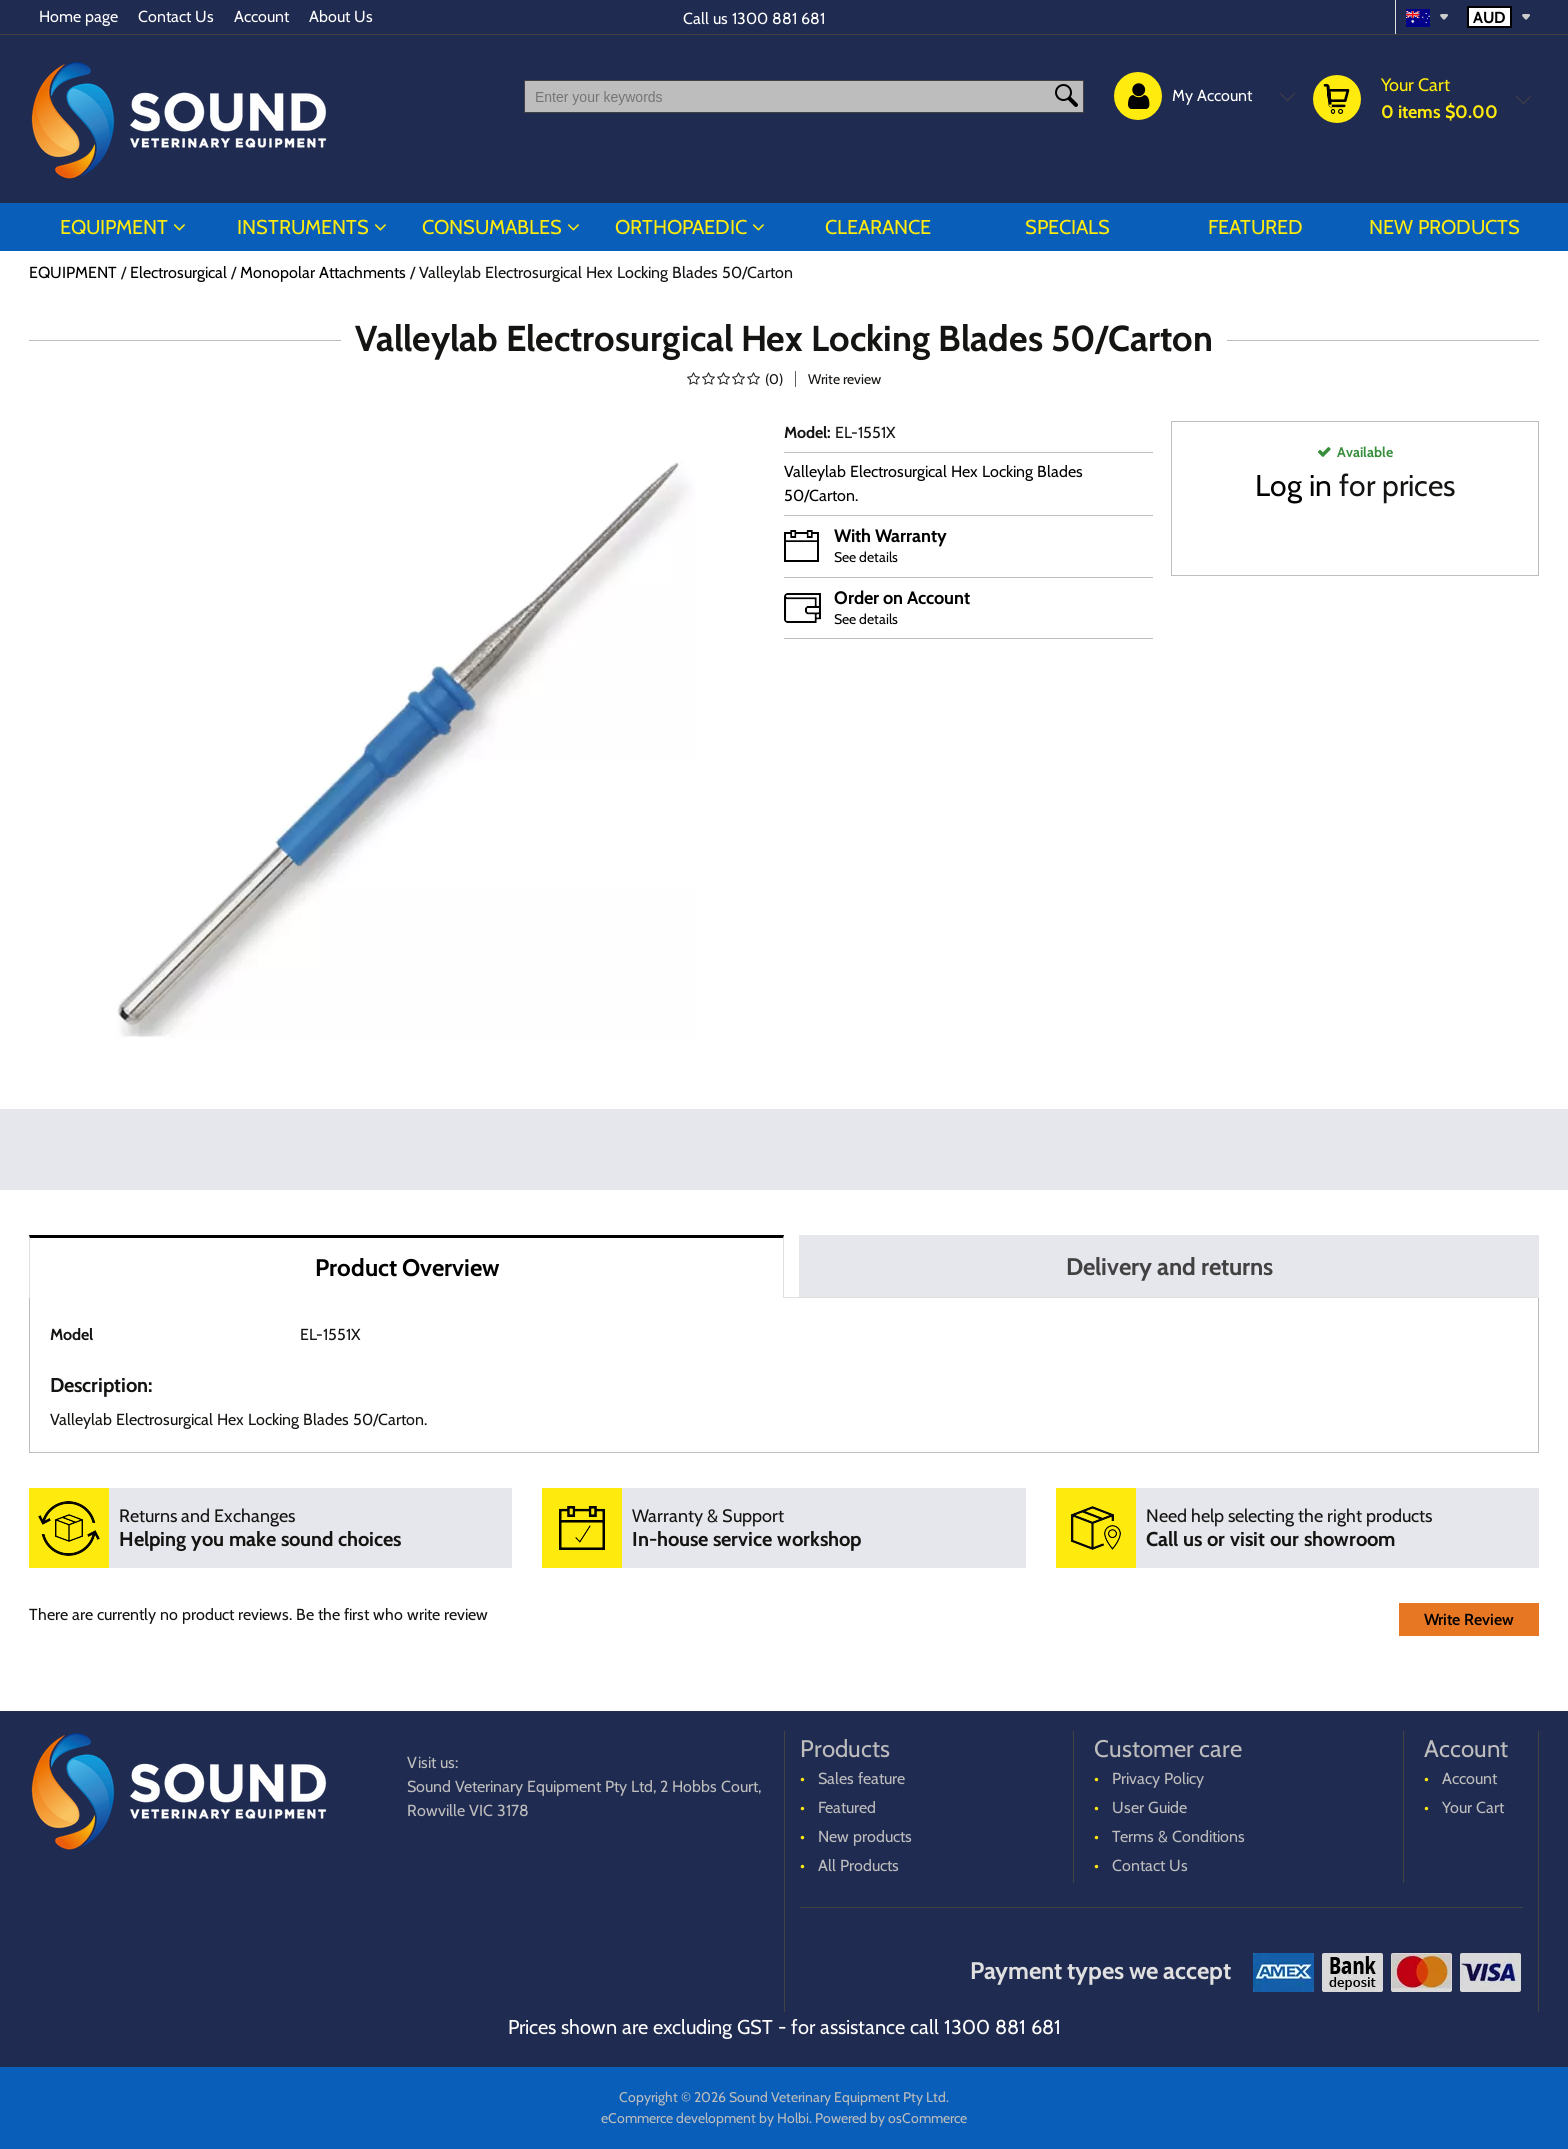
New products (1444, 227)
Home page (78, 16)
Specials (1067, 227)
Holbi (793, 2118)
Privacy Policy (1158, 1778)
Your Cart (1473, 1807)
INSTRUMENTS (303, 227)
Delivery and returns (1169, 1266)
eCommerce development (678, 2118)
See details (866, 557)
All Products (858, 1865)
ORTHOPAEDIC (681, 227)
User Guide (1149, 1807)
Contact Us (176, 16)
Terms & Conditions (1178, 1836)
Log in (1293, 485)
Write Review (1469, 1619)
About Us (341, 16)
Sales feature (861, 1778)
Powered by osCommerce (891, 2118)
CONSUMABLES (492, 227)
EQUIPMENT (114, 227)
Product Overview (407, 1267)
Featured (1255, 227)
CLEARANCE (878, 227)
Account (261, 16)
